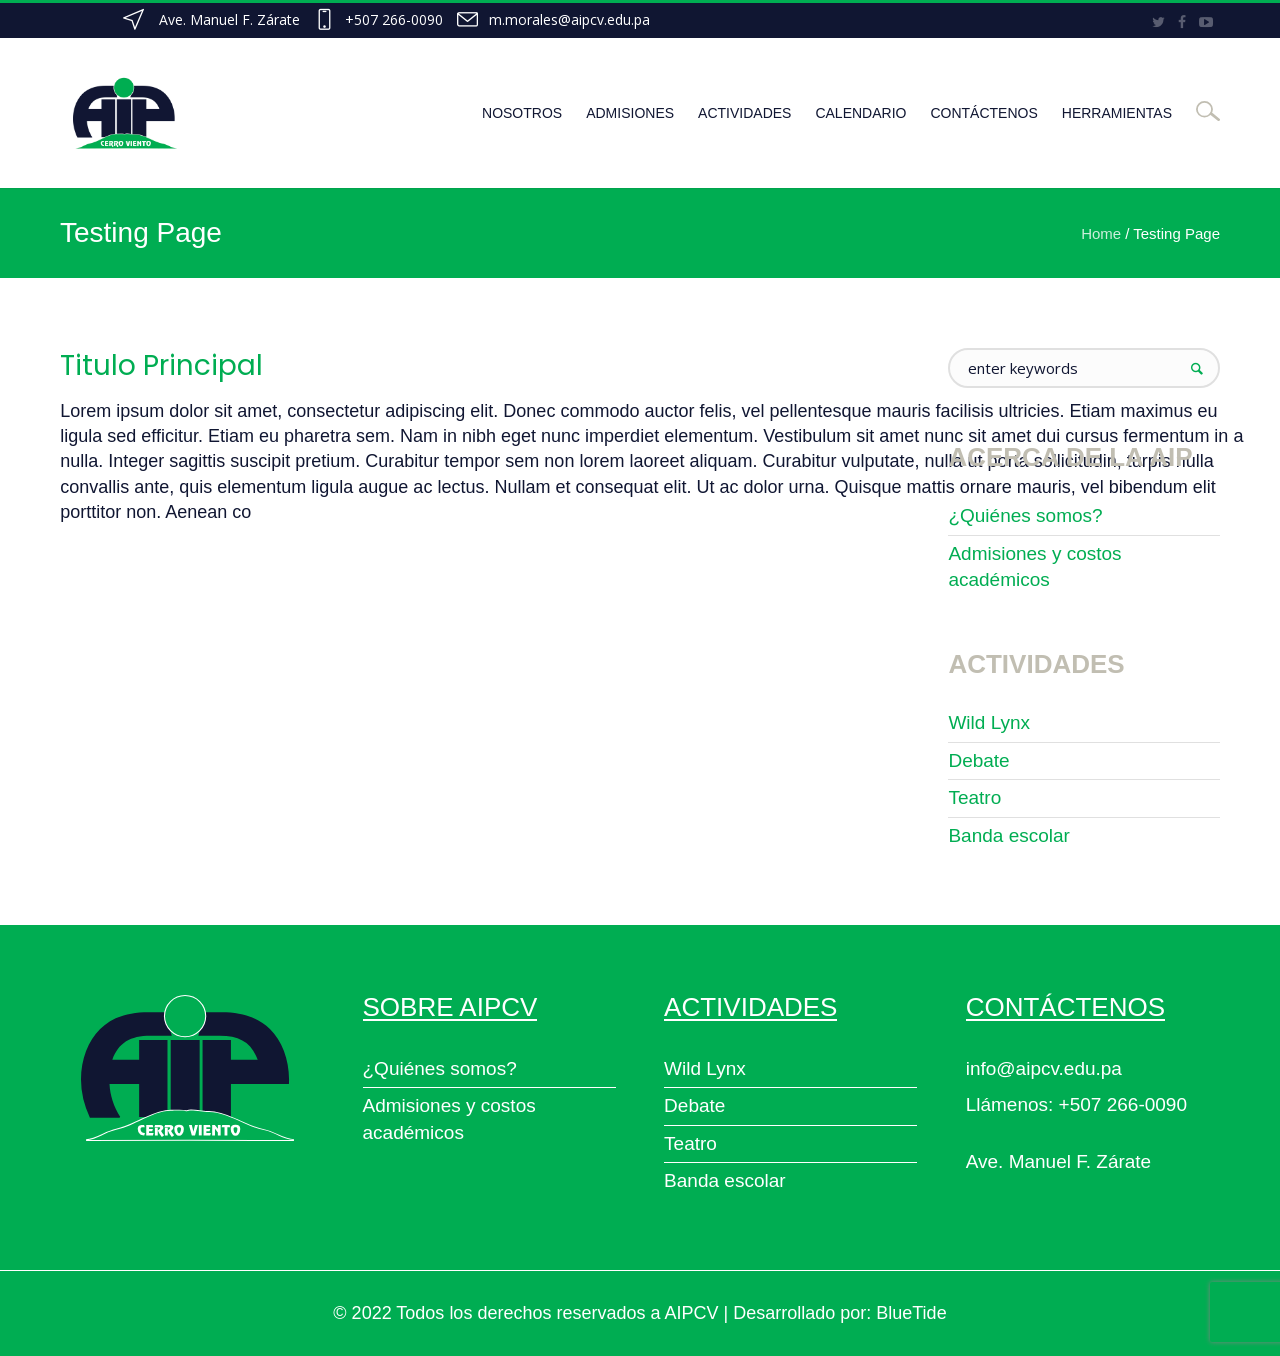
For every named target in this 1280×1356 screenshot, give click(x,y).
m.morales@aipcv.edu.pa (569, 19)
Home (1101, 233)
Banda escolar (1008, 835)
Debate (978, 760)
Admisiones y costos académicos (1034, 567)
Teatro (974, 797)
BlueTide (911, 1313)
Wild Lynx (989, 722)
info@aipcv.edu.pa (1044, 1068)
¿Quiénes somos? (1025, 515)
